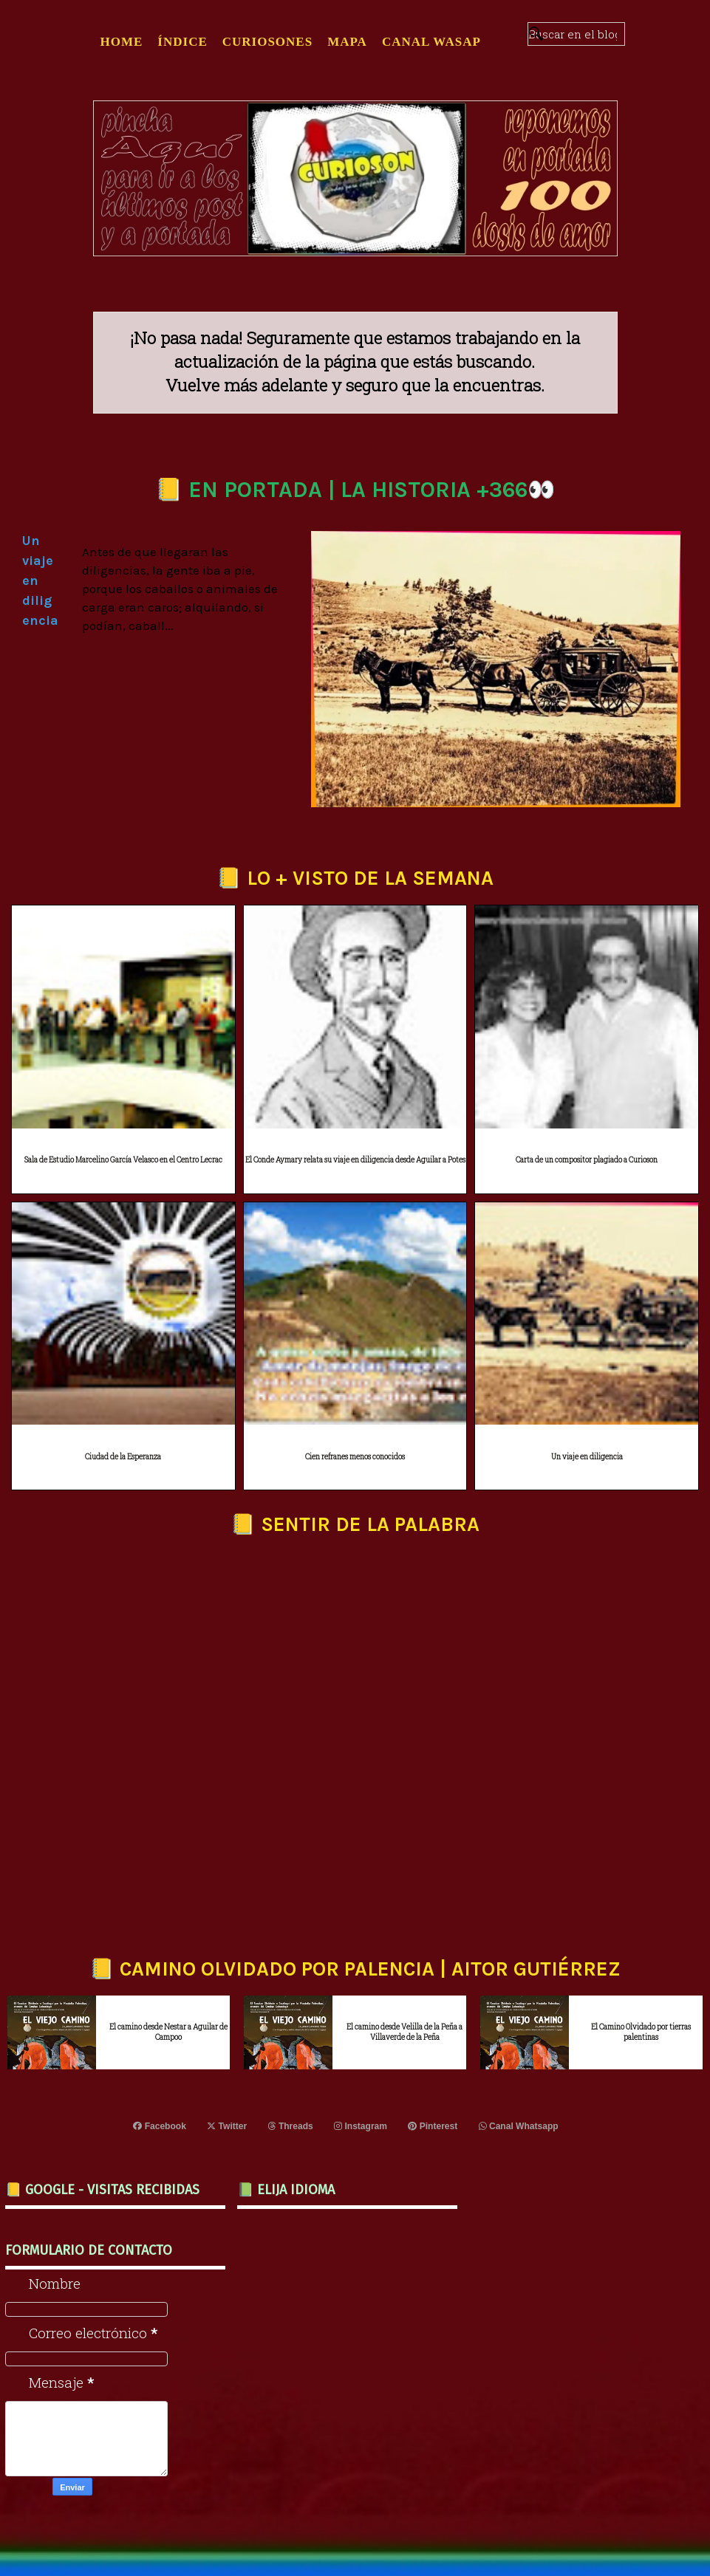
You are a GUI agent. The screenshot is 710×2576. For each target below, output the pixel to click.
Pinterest (432, 2126)
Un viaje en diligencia (587, 1457)
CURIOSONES (267, 42)
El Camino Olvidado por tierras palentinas (641, 2032)
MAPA (347, 42)
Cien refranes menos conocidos (355, 1457)
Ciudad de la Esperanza (123, 1457)
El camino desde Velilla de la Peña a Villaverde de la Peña (404, 2032)
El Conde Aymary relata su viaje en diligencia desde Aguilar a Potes (355, 1160)
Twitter (228, 2126)
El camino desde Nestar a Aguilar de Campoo (168, 2032)
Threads (290, 2126)
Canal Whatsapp (518, 2126)
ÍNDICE (182, 42)
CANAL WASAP (431, 42)
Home (121, 42)
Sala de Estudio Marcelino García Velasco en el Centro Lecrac (123, 1160)
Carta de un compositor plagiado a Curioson (587, 1160)
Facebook (160, 2126)
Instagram (360, 2126)
